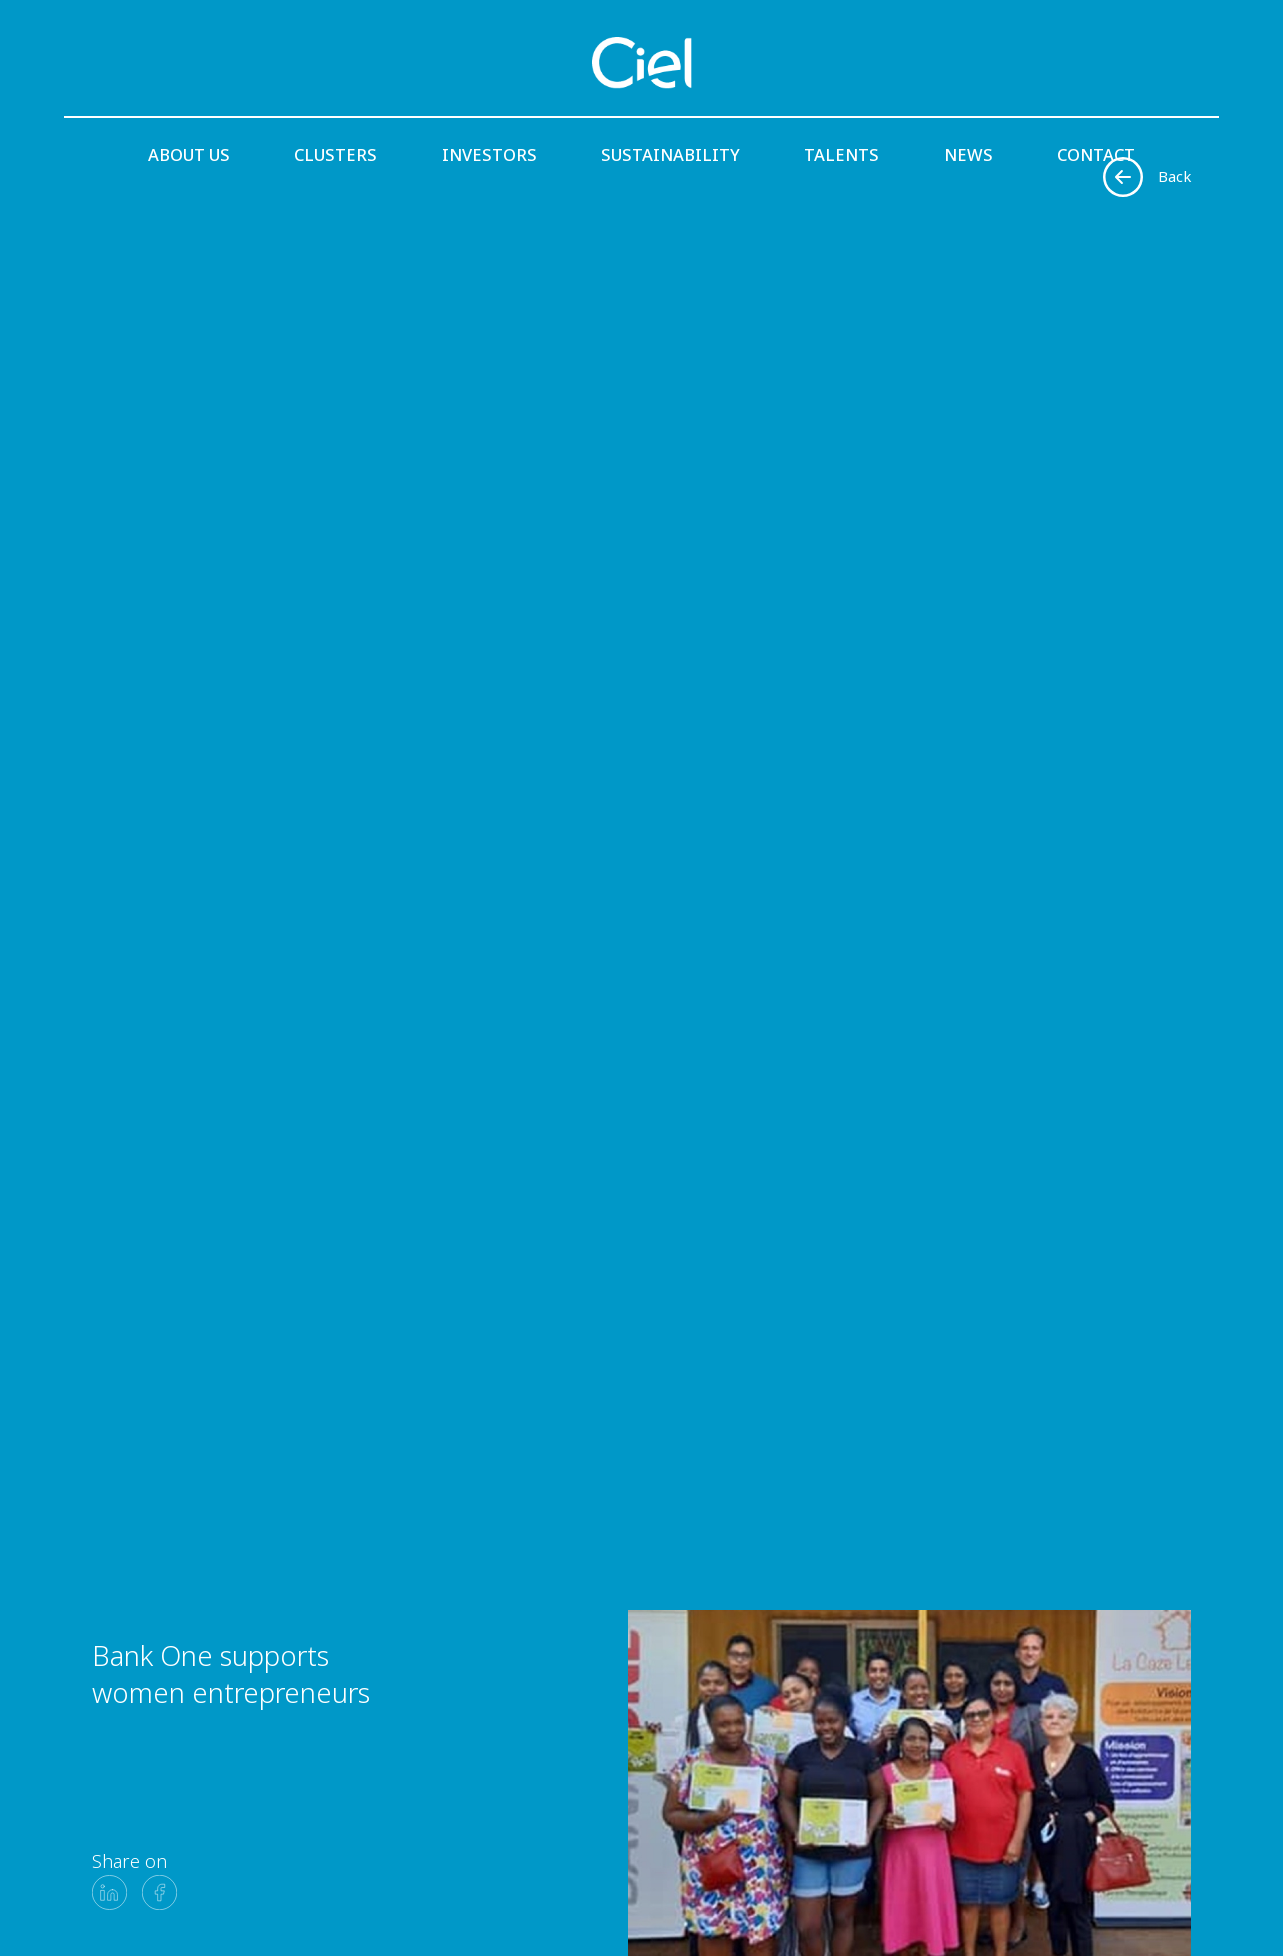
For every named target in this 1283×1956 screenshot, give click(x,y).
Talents (841, 154)
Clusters (335, 154)
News (968, 154)
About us (189, 154)
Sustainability (670, 154)
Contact (1096, 154)
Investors (489, 154)
